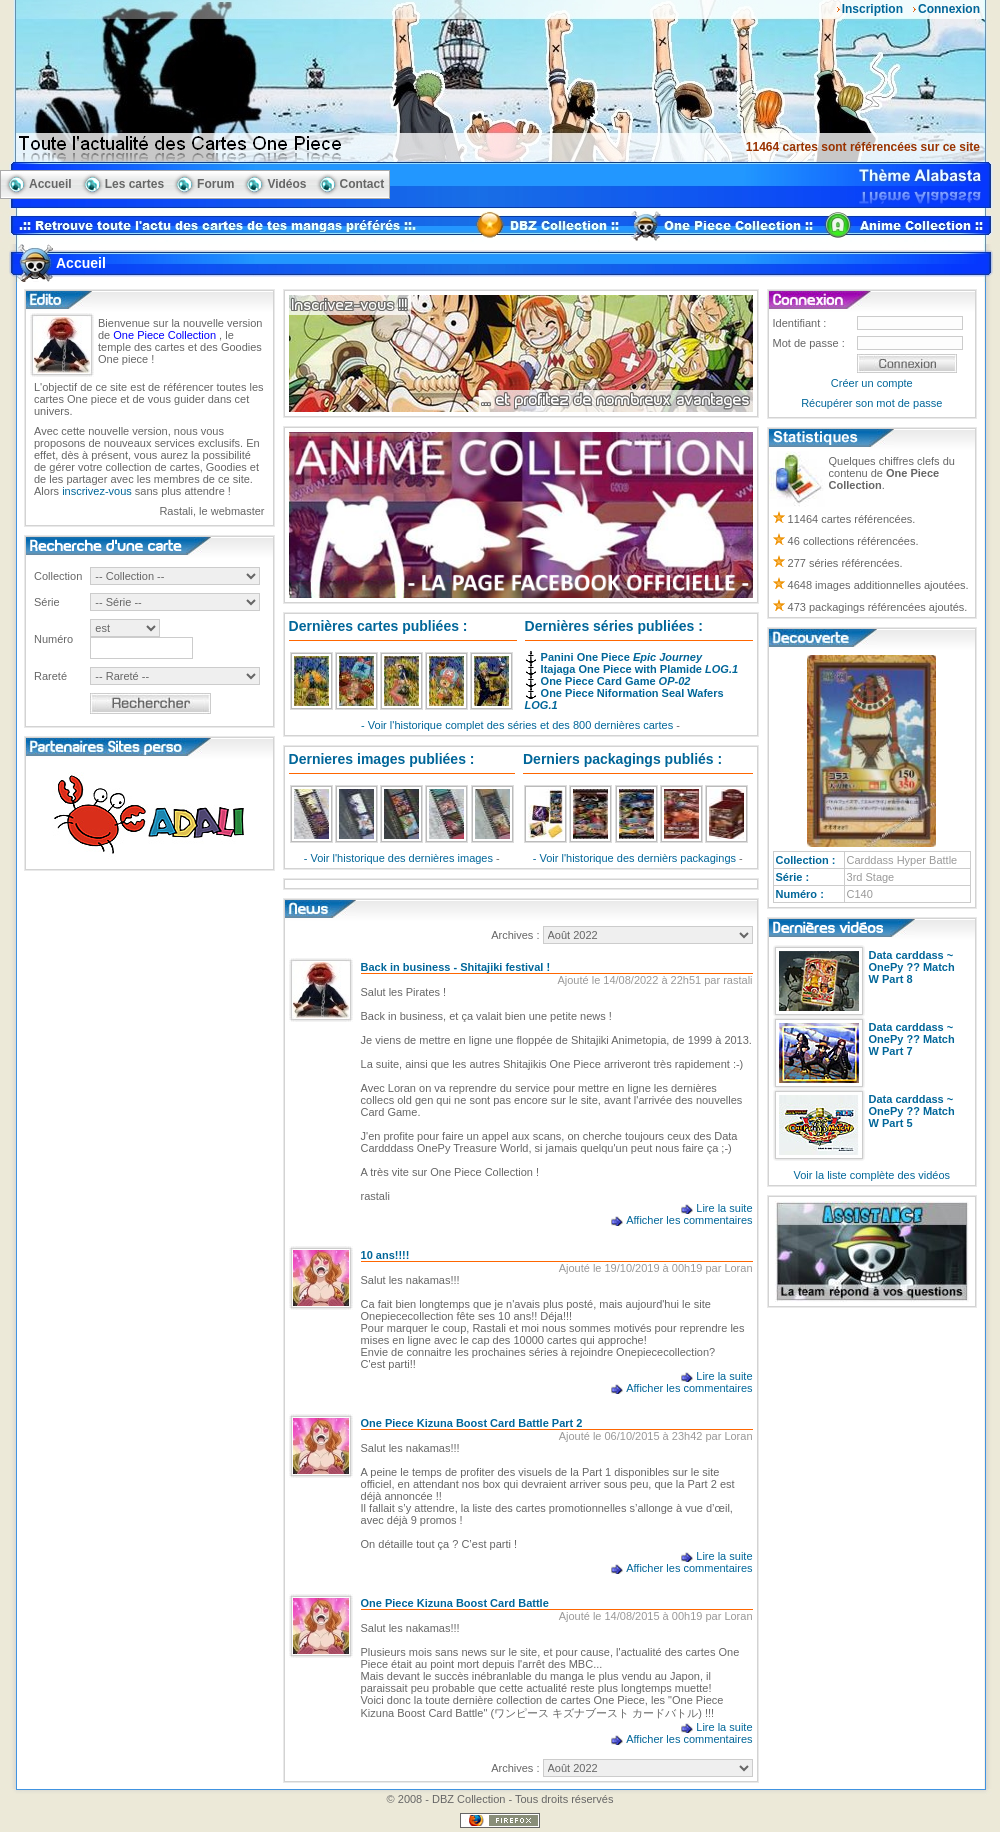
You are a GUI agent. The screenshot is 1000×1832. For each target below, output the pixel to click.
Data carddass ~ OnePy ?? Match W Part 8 (912, 967)
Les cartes (134, 184)
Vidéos (286, 184)
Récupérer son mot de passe (871, 403)
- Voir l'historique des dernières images (400, 858)
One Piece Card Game (616, 681)
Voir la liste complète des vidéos (872, 1175)
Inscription (872, 9)
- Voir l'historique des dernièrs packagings (636, 858)
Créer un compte (872, 383)
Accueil (50, 184)
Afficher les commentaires (689, 1220)
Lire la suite (724, 1208)
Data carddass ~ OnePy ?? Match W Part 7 (912, 1039)
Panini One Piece (621, 657)
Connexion (949, 9)
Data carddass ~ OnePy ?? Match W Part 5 (912, 1111)
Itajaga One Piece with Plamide (639, 669)
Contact (362, 184)
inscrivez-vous (97, 491)
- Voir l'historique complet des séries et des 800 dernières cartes (518, 725)
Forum (215, 184)
